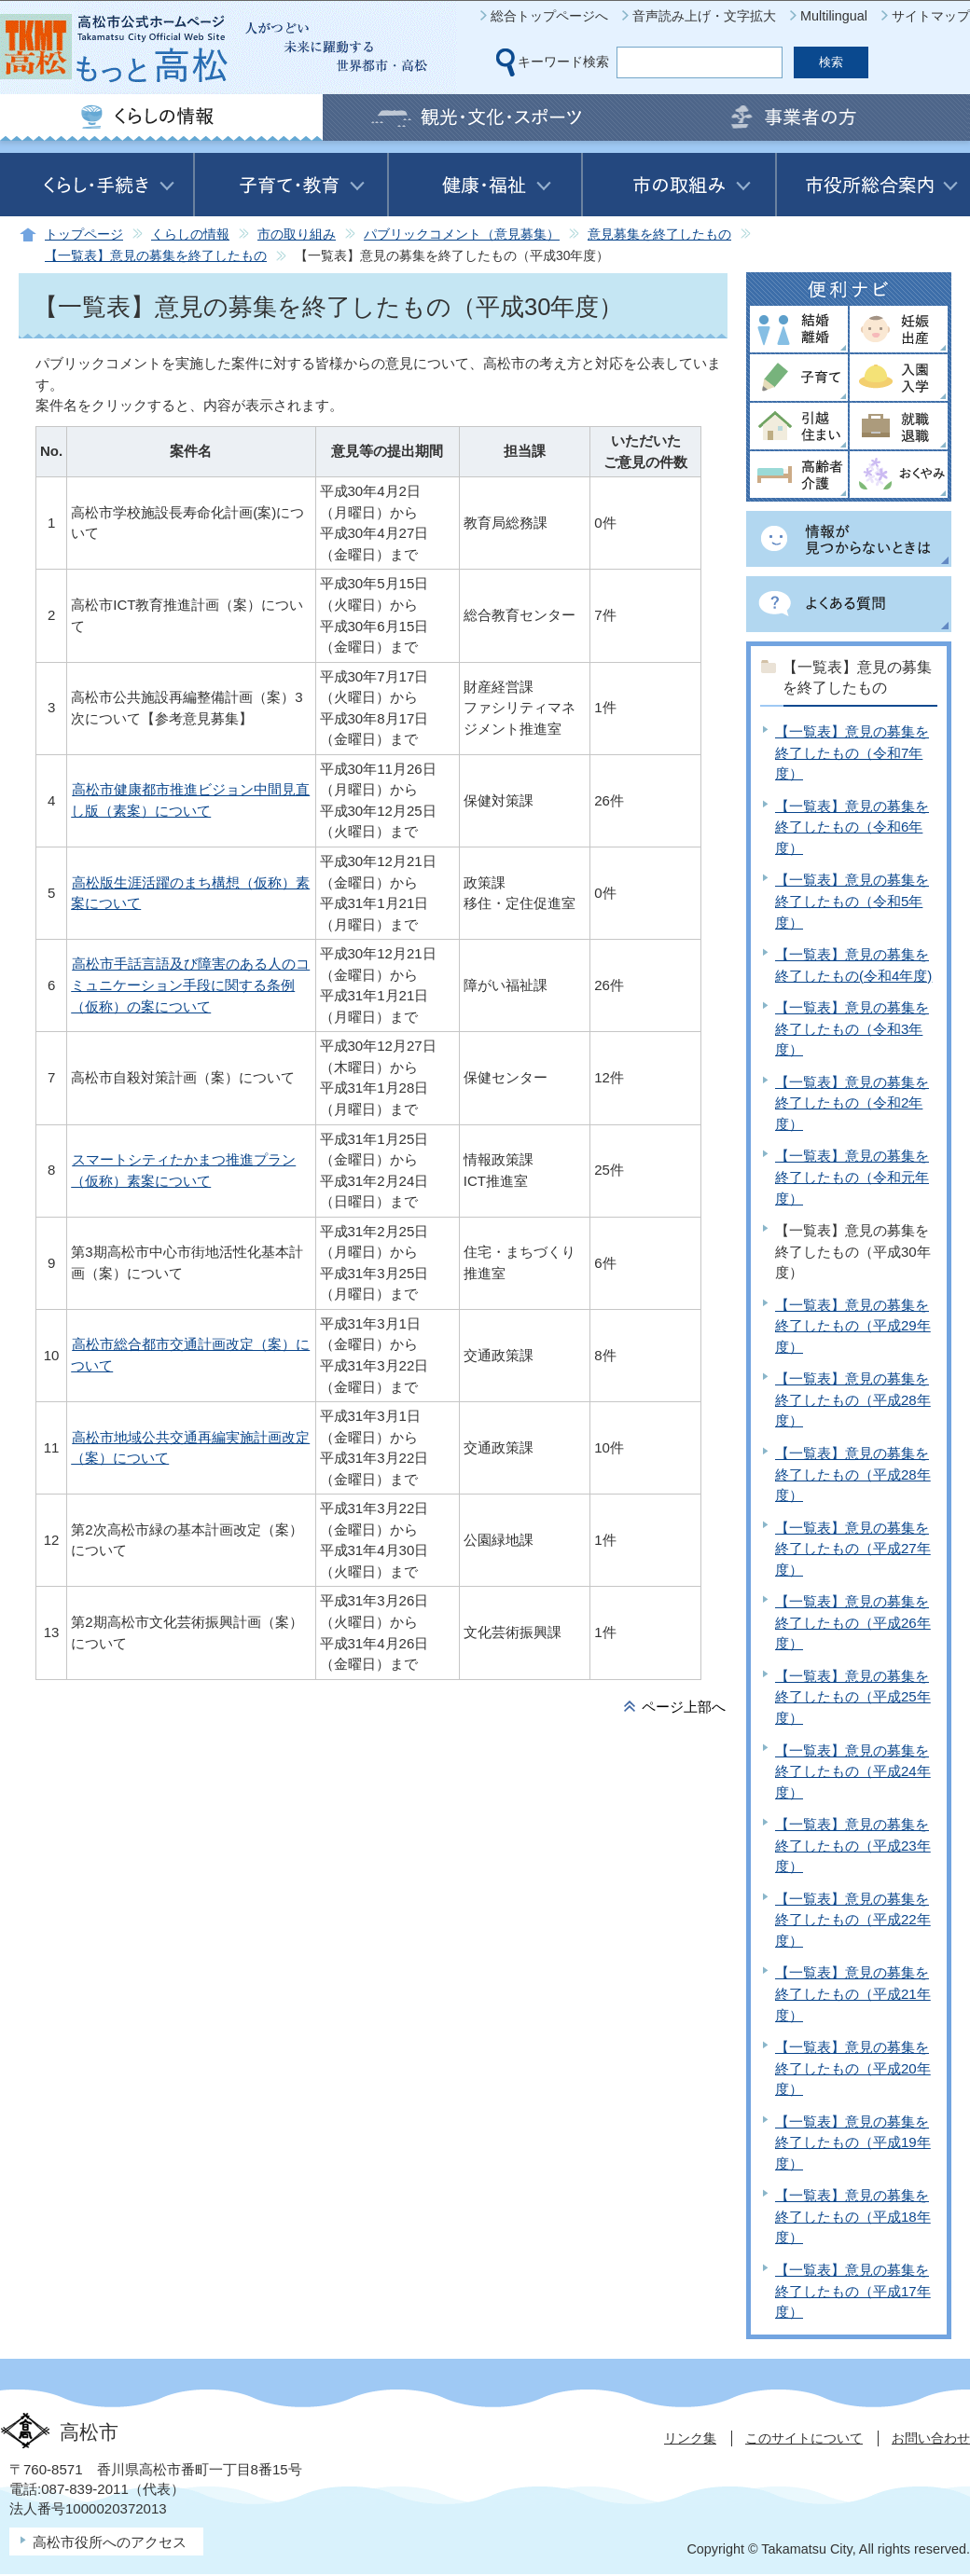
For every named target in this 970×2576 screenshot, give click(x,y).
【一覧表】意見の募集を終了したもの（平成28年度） (853, 1399)
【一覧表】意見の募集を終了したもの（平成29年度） (853, 1326)
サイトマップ (931, 15)
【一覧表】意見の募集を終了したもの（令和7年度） (852, 752)
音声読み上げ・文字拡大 (704, 15)
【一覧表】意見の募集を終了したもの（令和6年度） (852, 827)
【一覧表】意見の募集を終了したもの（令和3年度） (852, 1028)
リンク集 (690, 2438)
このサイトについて (804, 2438)
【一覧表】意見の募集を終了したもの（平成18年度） (853, 2216)
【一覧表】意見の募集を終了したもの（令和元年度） (852, 1176)
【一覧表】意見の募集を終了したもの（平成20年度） (853, 2068)
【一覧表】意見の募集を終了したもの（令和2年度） (852, 1103)
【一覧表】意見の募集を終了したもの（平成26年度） (853, 1622)
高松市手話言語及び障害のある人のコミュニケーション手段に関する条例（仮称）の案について (190, 984)
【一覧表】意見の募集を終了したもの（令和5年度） (852, 901)
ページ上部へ (684, 1707)
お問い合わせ (931, 2438)
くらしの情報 (190, 234)
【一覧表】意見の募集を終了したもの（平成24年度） (853, 1771)
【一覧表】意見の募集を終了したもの (156, 256)
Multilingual (833, 15)
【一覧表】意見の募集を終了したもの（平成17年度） (853, 2291)
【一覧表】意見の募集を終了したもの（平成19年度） (853, 2142)
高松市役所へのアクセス (110, 2542)
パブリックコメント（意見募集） (462, 234)
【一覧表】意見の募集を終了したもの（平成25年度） (853, 1697)
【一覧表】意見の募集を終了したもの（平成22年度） (853, 1920)
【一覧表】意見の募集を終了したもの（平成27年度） (853, 1548)
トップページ (84, 234)
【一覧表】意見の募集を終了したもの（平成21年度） (853, 1993)
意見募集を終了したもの (659, 234)
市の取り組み (296, 234)
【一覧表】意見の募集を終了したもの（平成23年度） (853, 1845)
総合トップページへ (549, 15)
